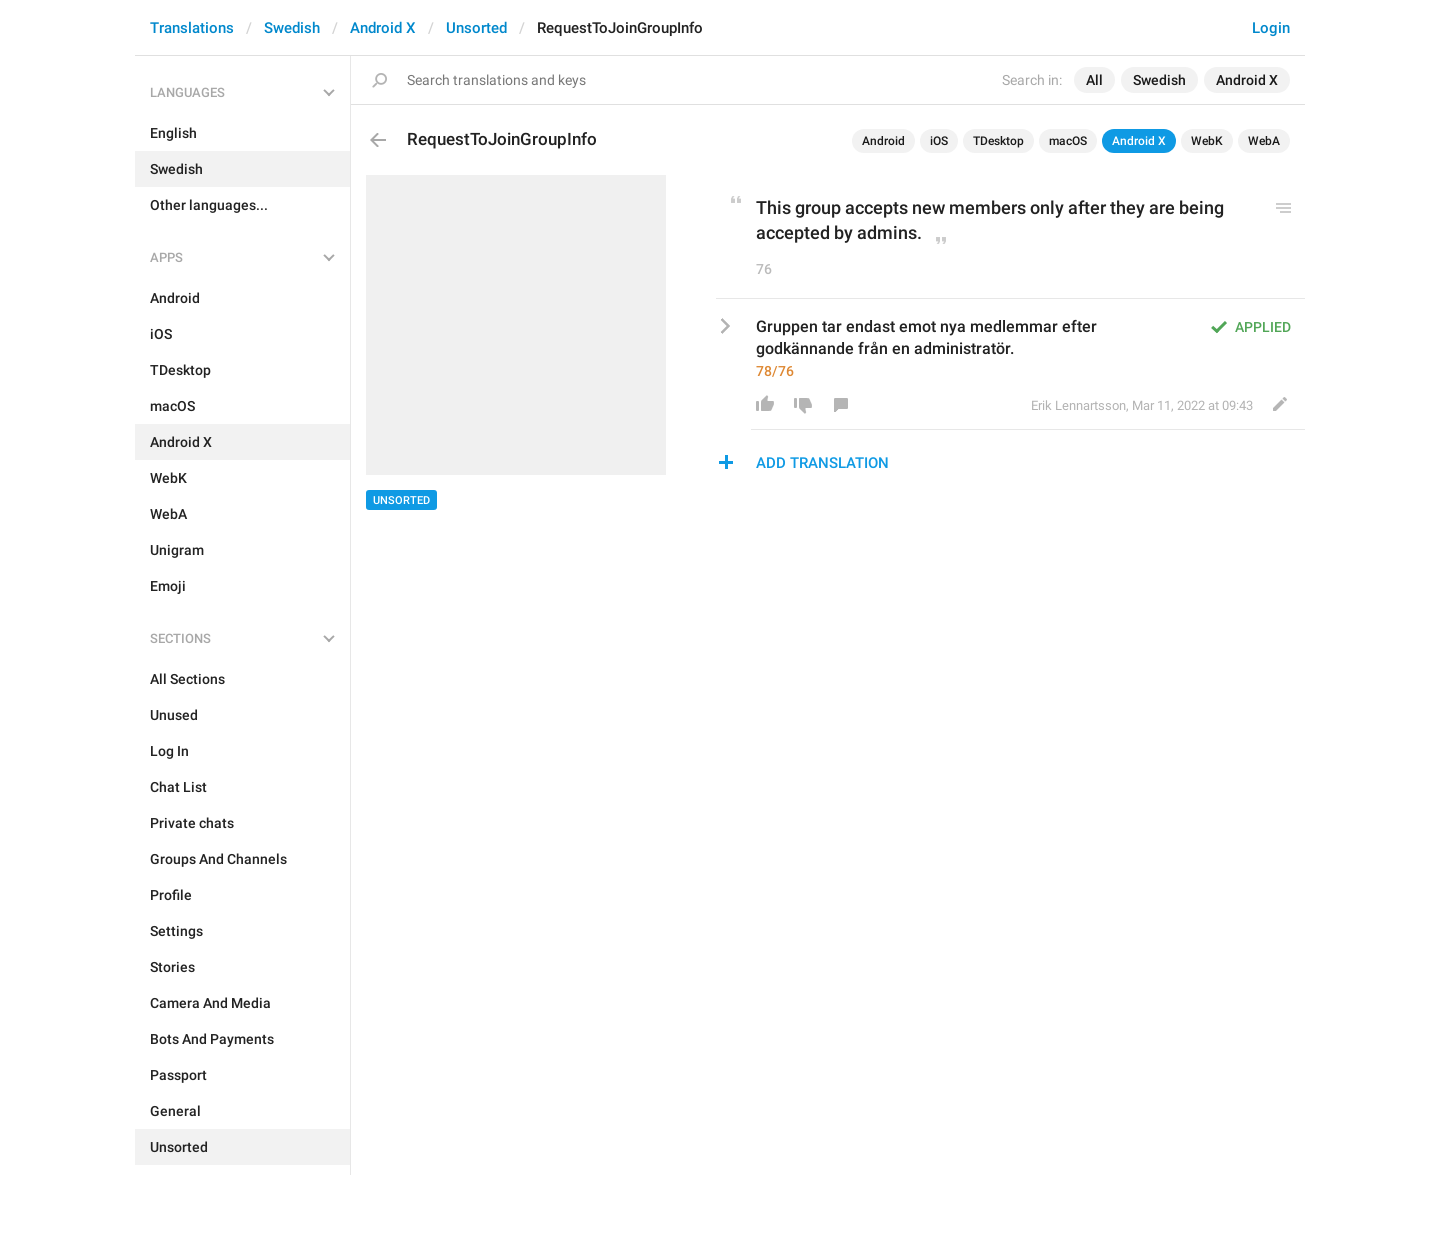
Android (883, 141)
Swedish (292, 28)
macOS (1068, 141)
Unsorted (476, 28)
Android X (383, 28)
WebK (1207, 141)
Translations (192, 28)
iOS (939, 141)
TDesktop (998, 141)
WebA (1264, 141)
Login (1271, 28)
